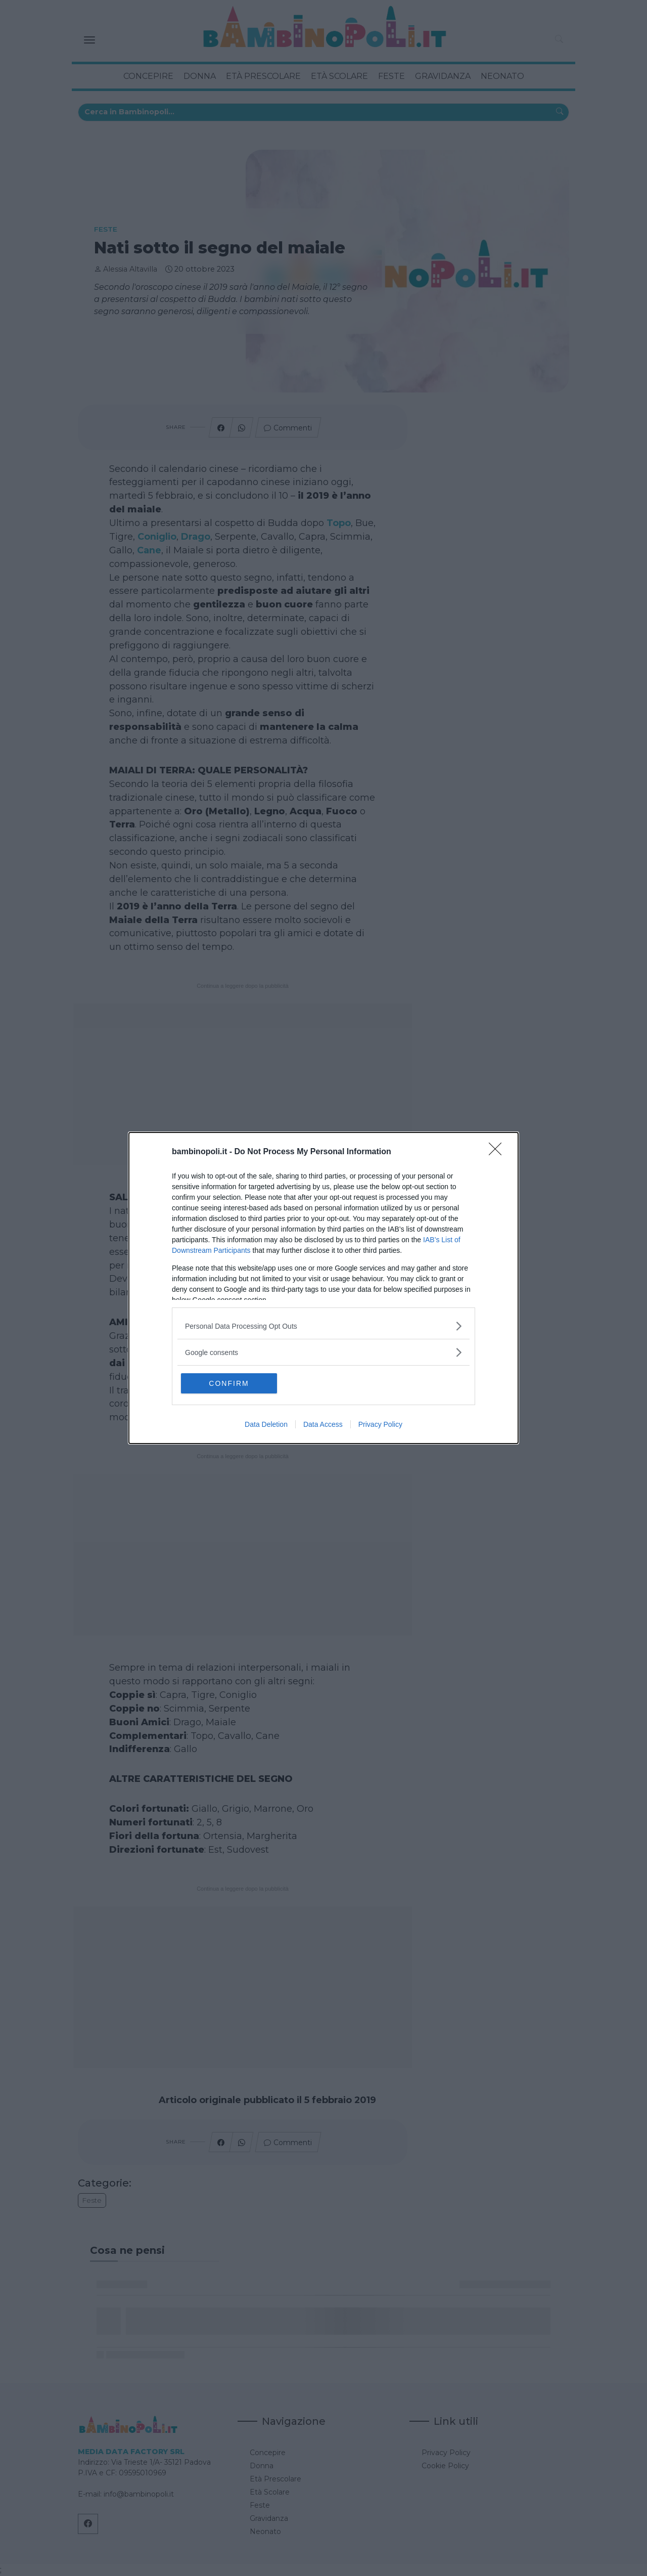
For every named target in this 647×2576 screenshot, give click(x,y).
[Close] (498, 1152)
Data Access (323, 1424)
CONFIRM (229, 1383)
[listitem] (323, 1326)
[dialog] (323, 1288)
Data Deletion (266, 1424)
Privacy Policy (380, 1424)
